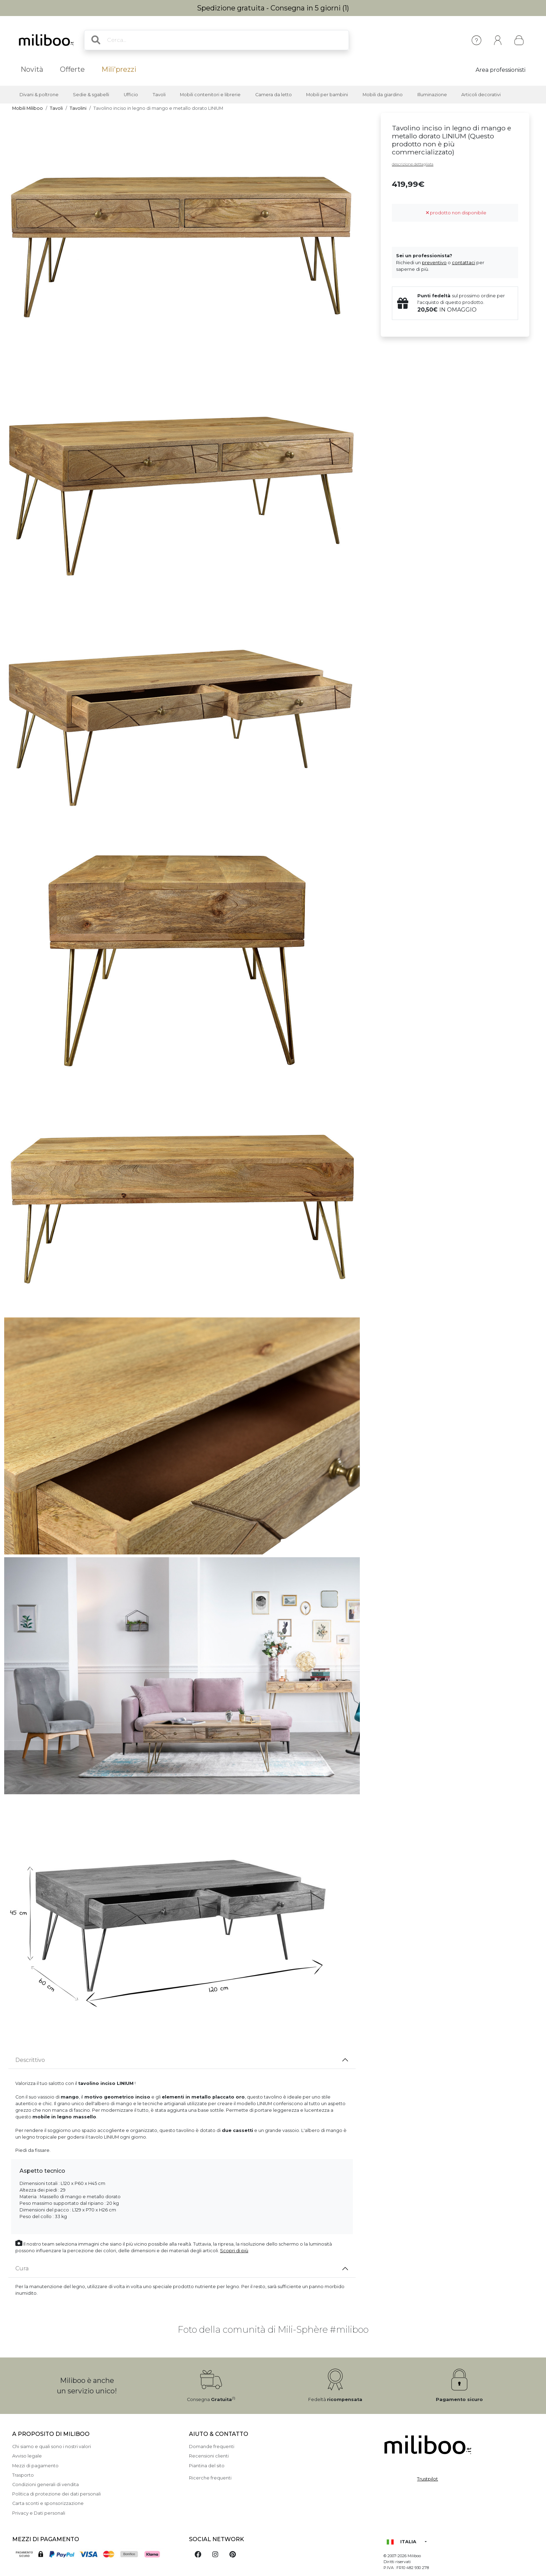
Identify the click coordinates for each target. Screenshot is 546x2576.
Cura (22, 2268)
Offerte (72, 69)
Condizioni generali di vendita (45, 2484)
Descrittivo (30, 2060)
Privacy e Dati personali (38, 2513)
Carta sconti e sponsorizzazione (48, 2503)
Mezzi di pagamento (35, 2465)
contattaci (463, 262)
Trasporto (23, 2475)
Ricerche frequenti (210, 2478)
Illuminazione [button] (432, 94)
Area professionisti (500, 70)
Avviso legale (27, 2456)
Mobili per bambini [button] (327, 94)
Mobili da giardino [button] (383, 94)
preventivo (434, 262)
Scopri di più (234, 2250)
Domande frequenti (211, 2446)
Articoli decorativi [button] (481, 94)
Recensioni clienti (209, 2456)
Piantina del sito (207, 2465)
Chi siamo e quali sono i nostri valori (51, 2446)
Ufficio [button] (131, 94)
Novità (32, 69)
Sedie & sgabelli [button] (91, 94)
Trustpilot (427, 2479)
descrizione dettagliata (412, 164)
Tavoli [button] (159, 94)
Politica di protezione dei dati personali (56, 2494)
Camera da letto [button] (273, 94)
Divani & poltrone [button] (39, 94)
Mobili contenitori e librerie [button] (210, 94)
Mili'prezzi (118, 69)
